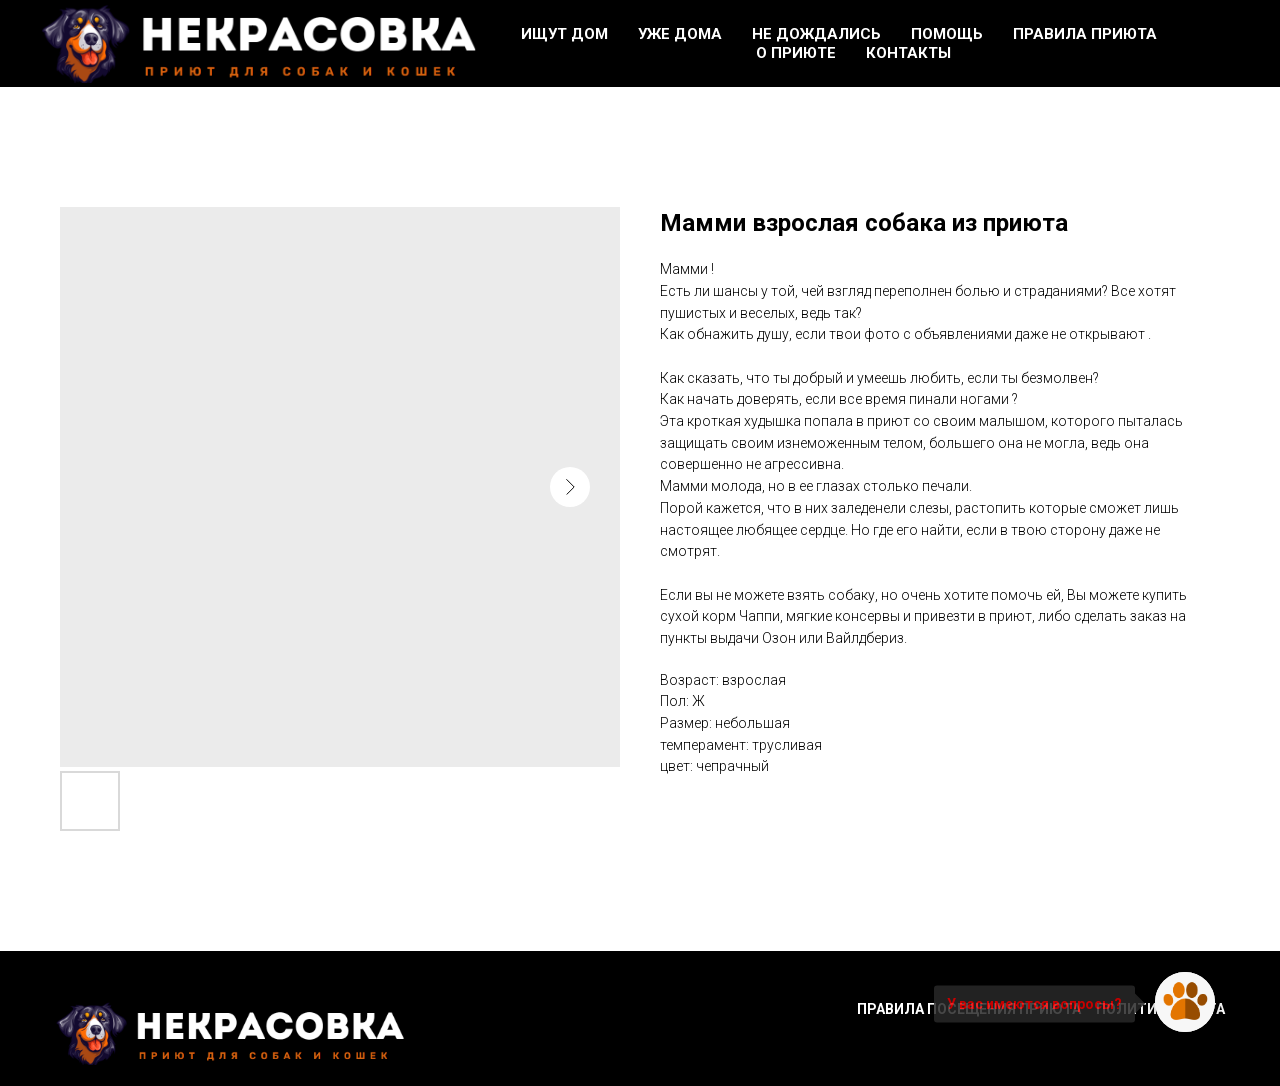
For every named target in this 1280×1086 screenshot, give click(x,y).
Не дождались (816, 34)
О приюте (796, 53)
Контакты (908, 53)
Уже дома (680, 34)
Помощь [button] (947, 34)
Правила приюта (1085, 34)
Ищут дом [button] (564, 34)
